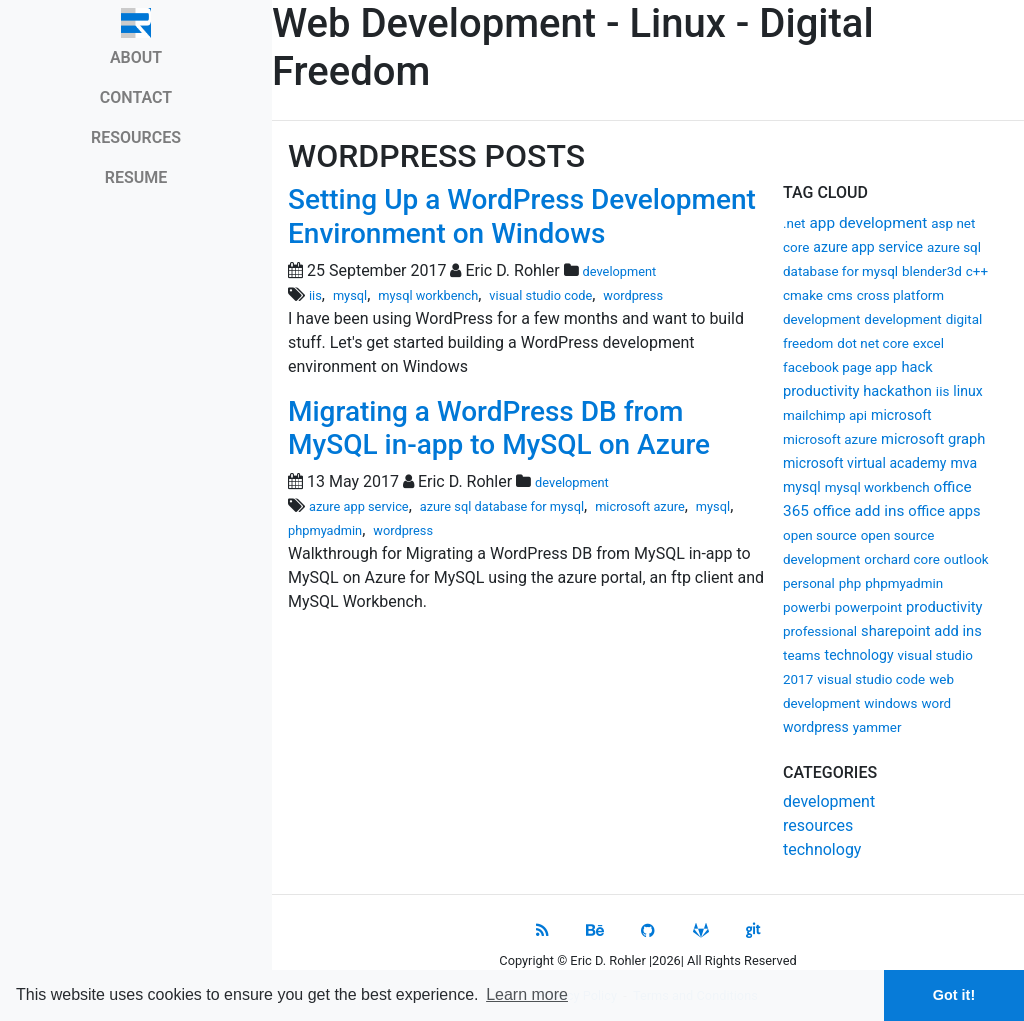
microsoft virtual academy (864, 463)
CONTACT (136, 97)
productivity (944, 607)
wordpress (816, 727)
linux (967, 391)
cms (840, 295)
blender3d (932, 271)
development (902, 319)
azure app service (868, 247)
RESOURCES (136, 137)
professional (820, 631)
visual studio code (871, 679)
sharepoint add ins (921, 631)
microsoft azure (830, 439)
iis (942, 391)
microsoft (901, 415)
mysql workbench (877, 487)
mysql (802, 487)
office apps (944, 511)
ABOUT (136, 57)
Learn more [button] (527, 994)
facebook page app (840, 367)
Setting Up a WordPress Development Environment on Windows (522, 216)
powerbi (807, 607)
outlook (966, 559)
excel (928, 343)
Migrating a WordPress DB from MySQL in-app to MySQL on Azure (499, 428)
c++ (977, 271)
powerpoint (868, 607)
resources (818, 825)
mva (963, 463)
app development (868, 223)
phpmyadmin (904, 583)
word (936, 703)
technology (859, 655)
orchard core (901, 559)
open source (820, 535)
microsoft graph (933, 439)
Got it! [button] (954, 995)
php (850, 583)
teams (802, 655)
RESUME (136, 177)
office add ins (859, 511)
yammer (877, 727)
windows (890, 703)
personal (809, 583)
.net (794, 223)
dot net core (873, 343)
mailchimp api (825, 415)
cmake (803, 295)
